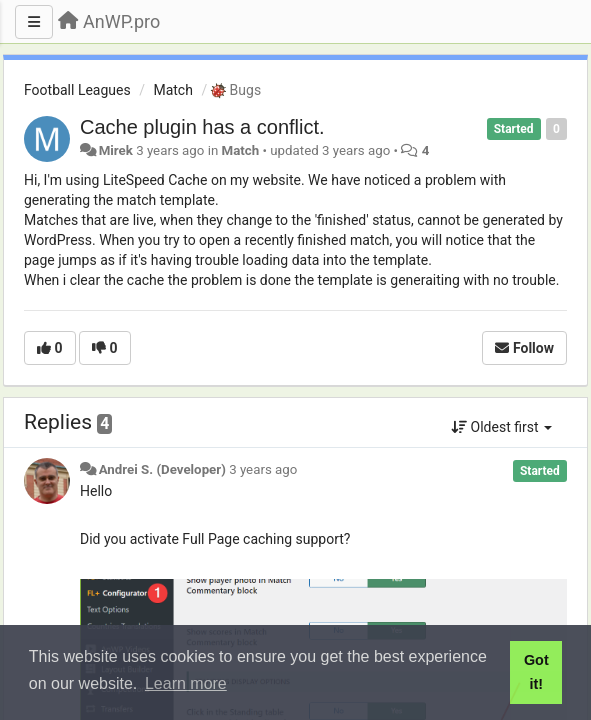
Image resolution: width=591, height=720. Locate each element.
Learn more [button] (186, 683)
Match (172, 90)
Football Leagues (77, 90)
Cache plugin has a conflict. (202, 127)
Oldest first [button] (501, 427)
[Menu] (34, 22)
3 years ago (263, 469)
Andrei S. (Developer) (162, 469)
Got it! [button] (536, 672)
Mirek (116, 150)
